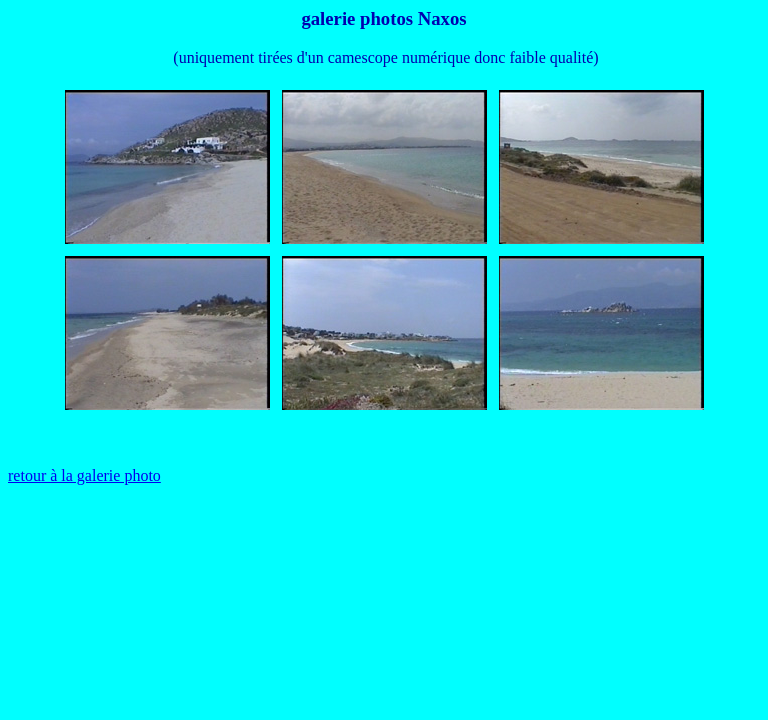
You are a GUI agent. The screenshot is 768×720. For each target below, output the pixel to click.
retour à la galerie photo (84, 475)
